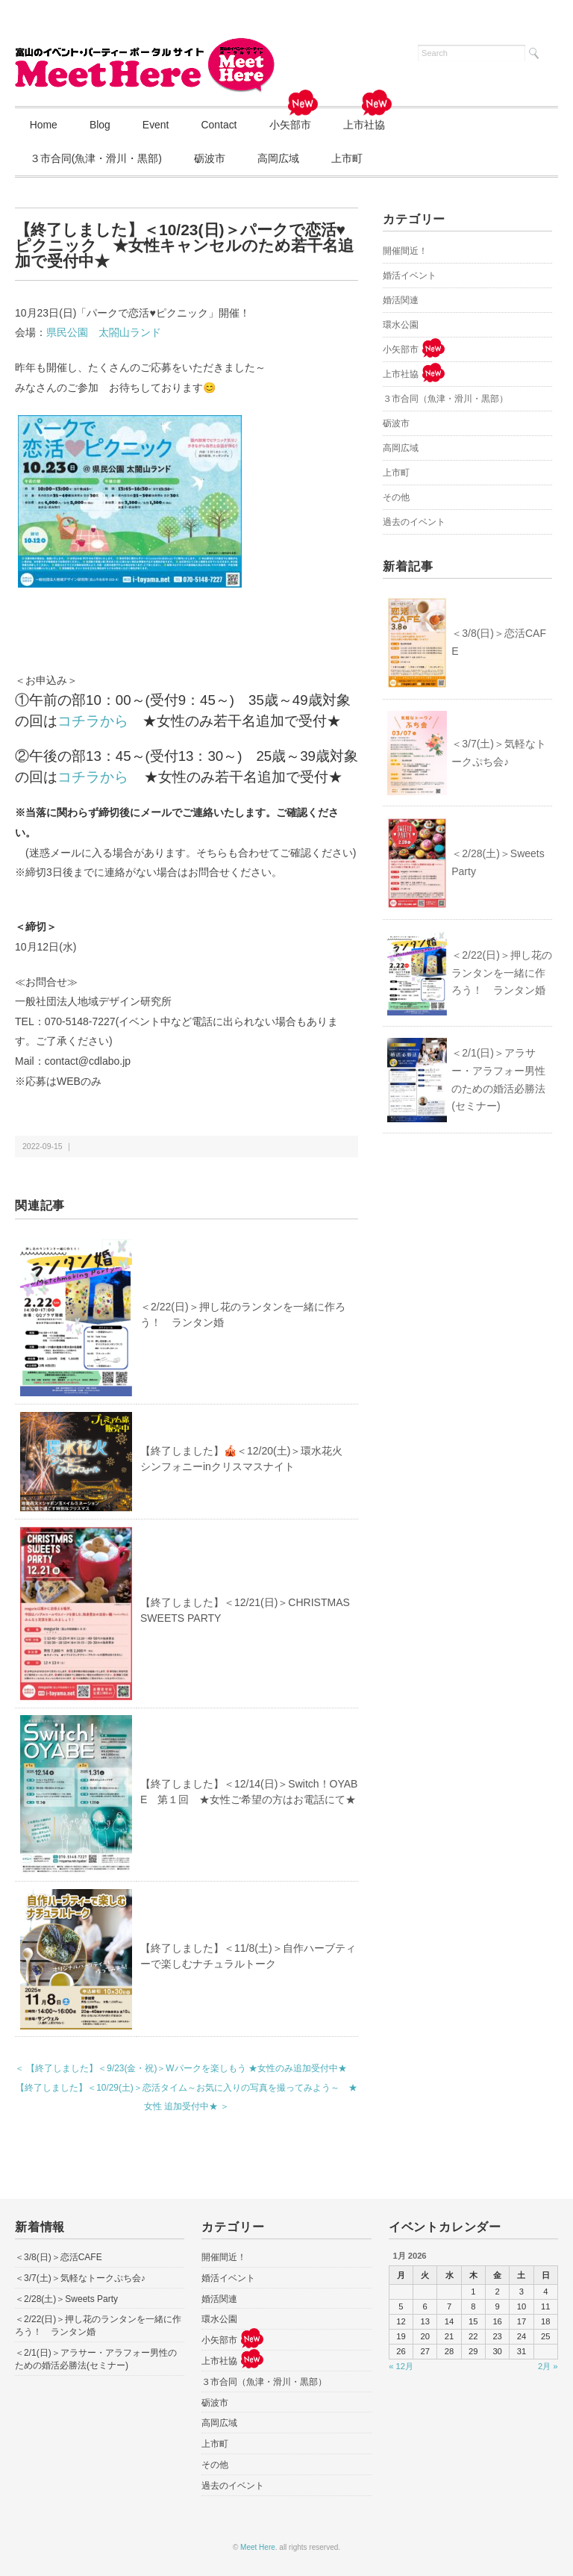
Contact (221, 125)
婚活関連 (401, 300)
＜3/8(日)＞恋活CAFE (498, 643)
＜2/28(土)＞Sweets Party (497, 862)
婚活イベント (409, 275)
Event (157, 125)
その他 (396, 497)
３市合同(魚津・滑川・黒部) (96, 158)
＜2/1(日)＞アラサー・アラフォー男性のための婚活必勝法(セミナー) (498, 1079)
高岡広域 (280, 158)
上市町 (349, 158)
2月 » (548, 2366)
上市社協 (371, 119)
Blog (100, 125)
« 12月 (401, 2366)
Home (43, 125)
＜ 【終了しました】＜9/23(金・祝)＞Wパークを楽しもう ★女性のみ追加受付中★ (181, 2069)
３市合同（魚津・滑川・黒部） (445, 398)
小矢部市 (297, 119)
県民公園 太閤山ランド (103, 333)
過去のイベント (414, 522)
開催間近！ (405, 251)
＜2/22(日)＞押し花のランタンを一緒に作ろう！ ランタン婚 (501, 973)
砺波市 (210, 158)
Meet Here (257, 2548)
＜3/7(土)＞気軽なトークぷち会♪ (498, 753)
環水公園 (401, 325)
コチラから (92, 721)
